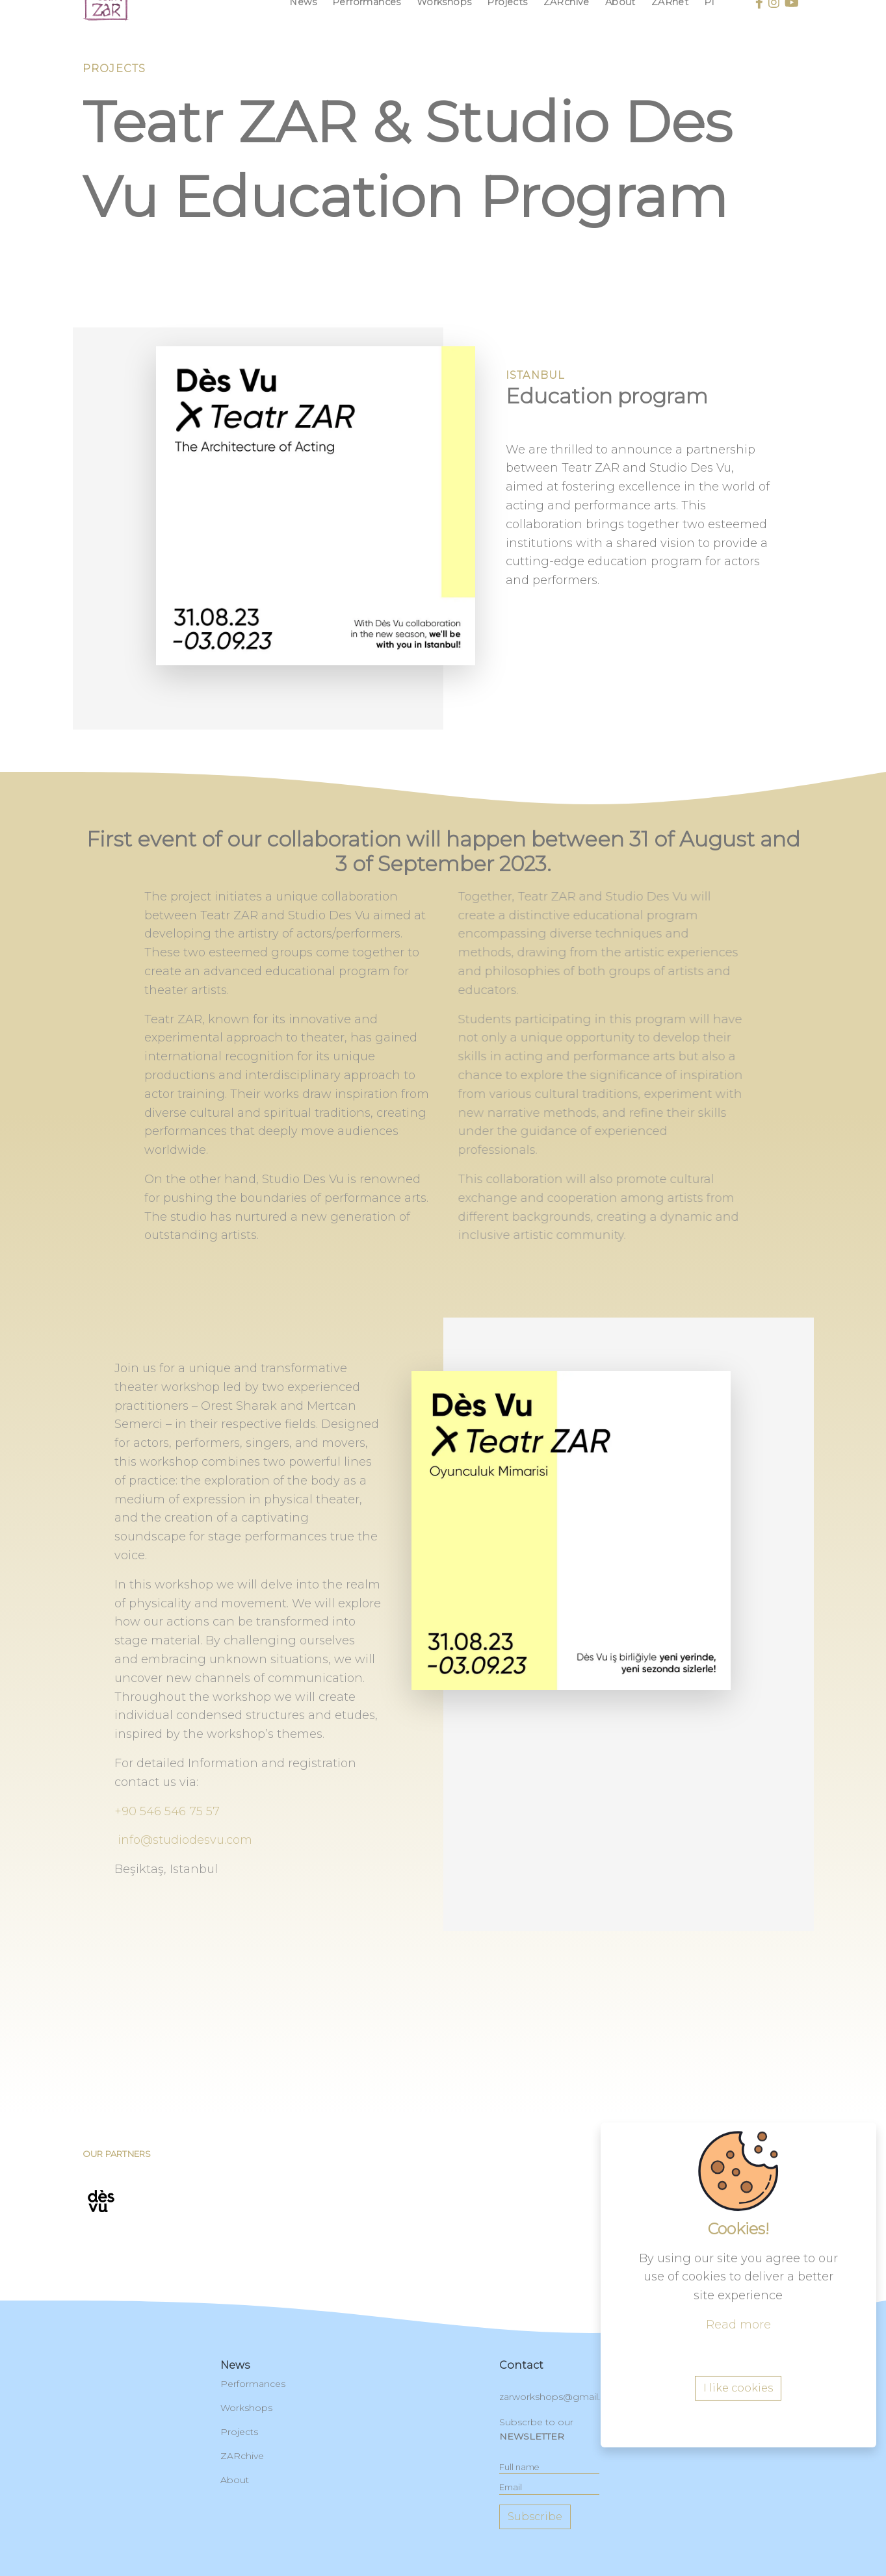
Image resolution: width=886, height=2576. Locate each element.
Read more (738, 2401)
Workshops (246, 2408)
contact (521, 2365)
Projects (239, 2432)
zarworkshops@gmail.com (560, 2397)
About (234, 2480)
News (235, 2365)
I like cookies (738, 2464)
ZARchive (242, 2456)
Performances (252, 2384)
